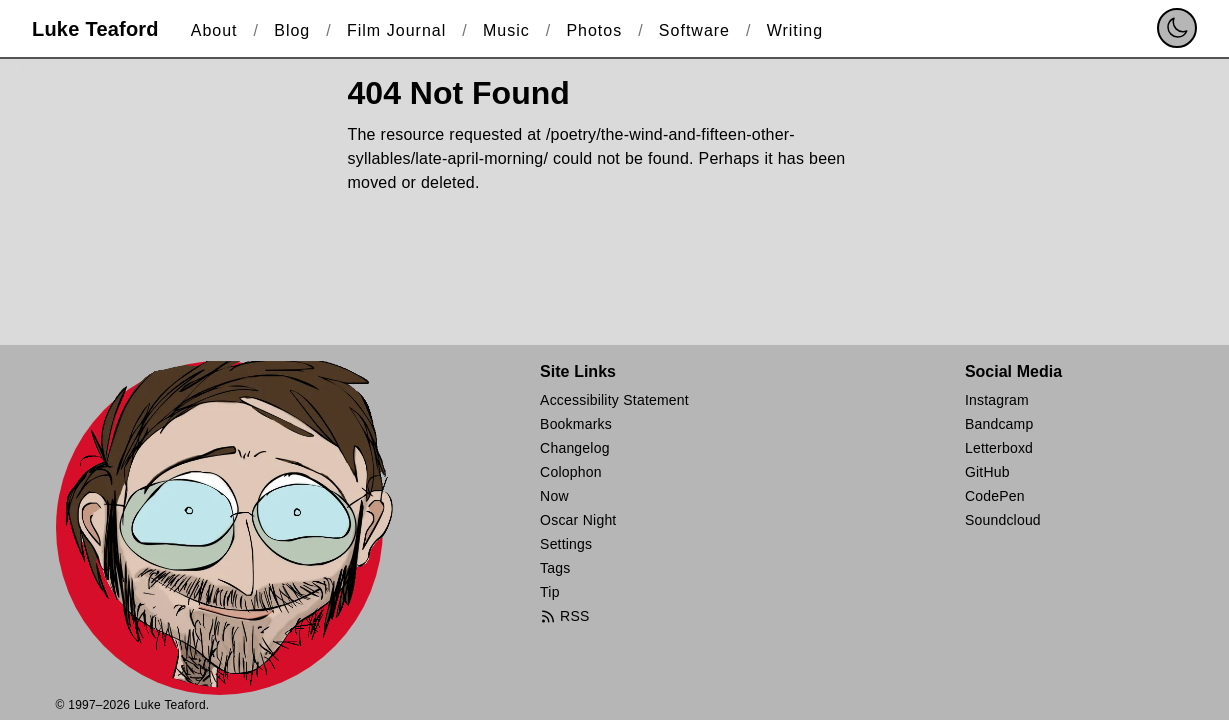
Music (506, 30)
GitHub (987, 472)
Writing (795, 30)
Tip (550, 592)
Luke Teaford (95, 29)
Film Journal (396, 30)
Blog (292, 30)
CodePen (995, 496)
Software (694, 30)
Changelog (575, 448)
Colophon (571, 472)
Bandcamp (999, 424)
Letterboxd (999, 448)
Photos (594, 30)
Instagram (997, 400)
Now (554, 496)
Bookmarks (576, 424)
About (214, 30)
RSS (564, 616)
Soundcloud (1003, 520)
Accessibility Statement (614, 400)
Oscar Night (578, 520)
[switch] (1177, 28)
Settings (566, 544)
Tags (555, 568)
